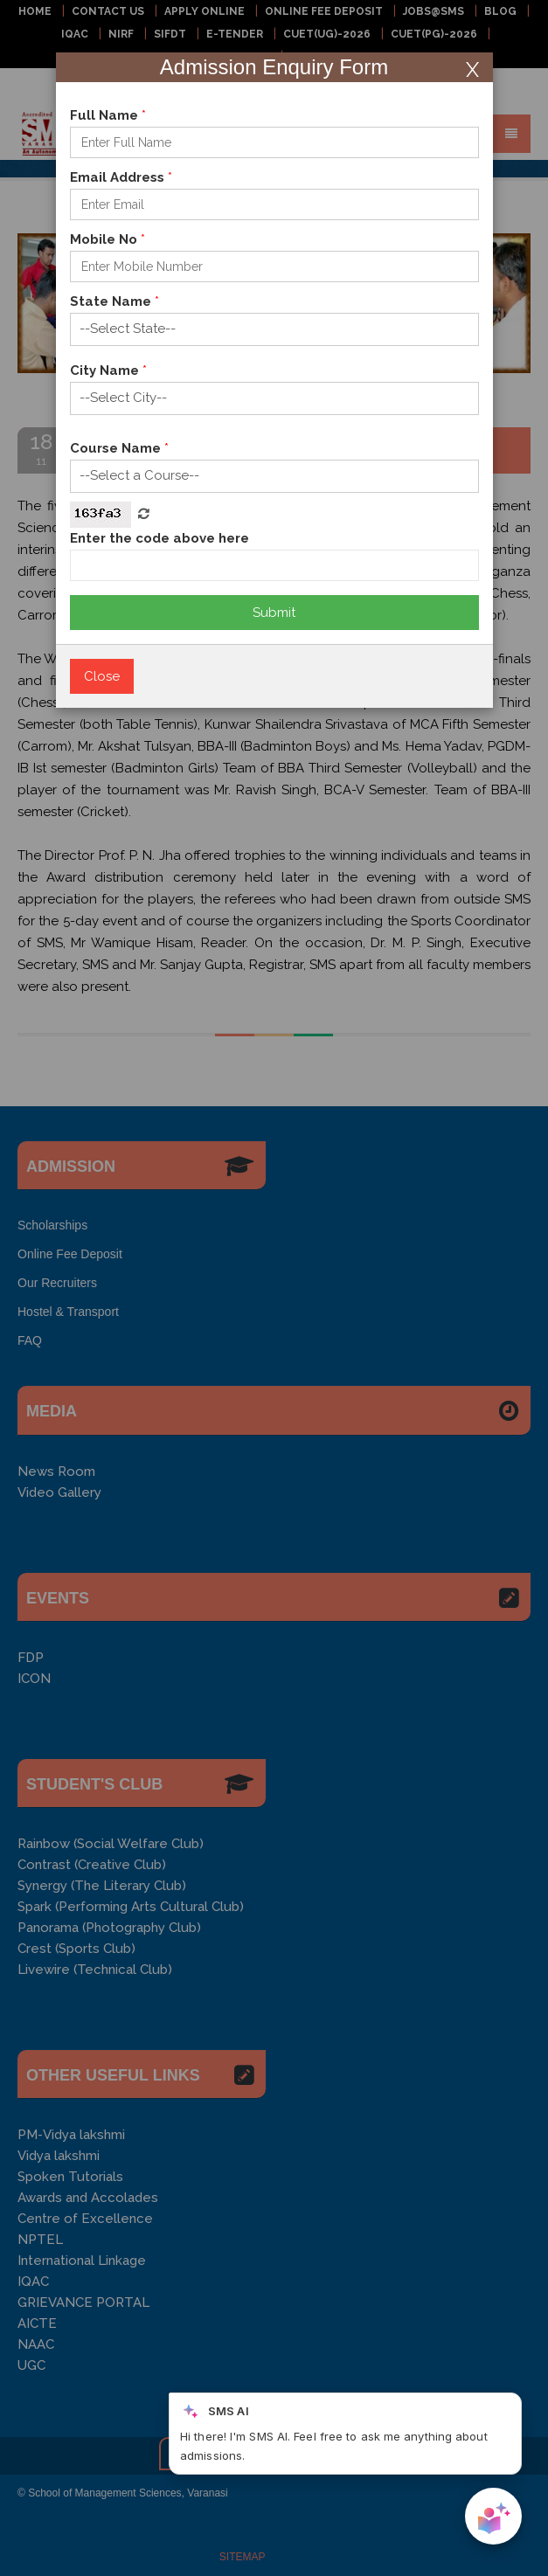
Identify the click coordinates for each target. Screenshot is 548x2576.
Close (102, 676)
